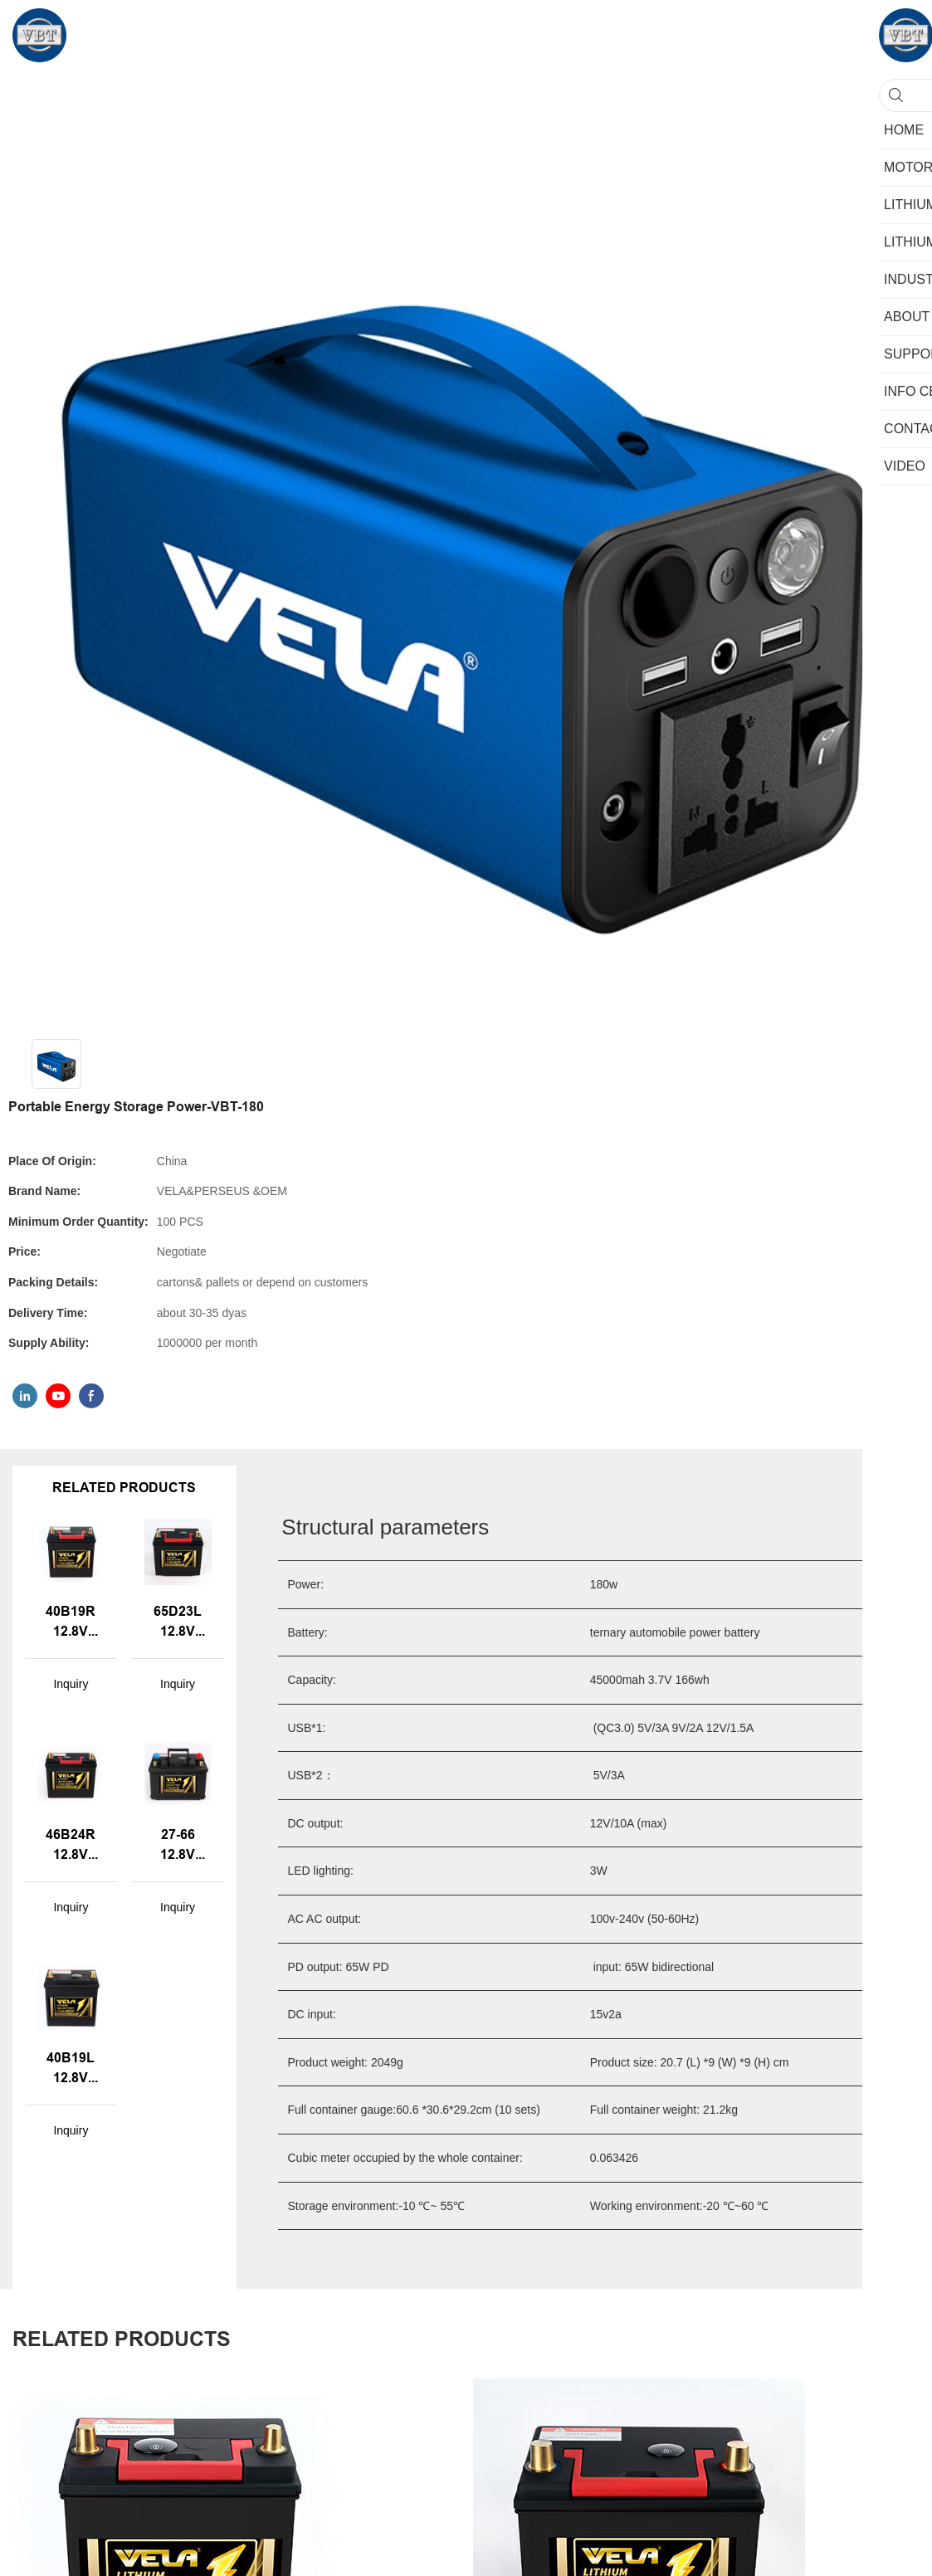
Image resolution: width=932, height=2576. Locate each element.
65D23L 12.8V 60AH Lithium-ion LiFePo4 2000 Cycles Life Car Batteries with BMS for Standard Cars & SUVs (177, 1622)
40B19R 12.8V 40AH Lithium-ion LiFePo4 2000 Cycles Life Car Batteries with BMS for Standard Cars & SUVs (70, 1622)
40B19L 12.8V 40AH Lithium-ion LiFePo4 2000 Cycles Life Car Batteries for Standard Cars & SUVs (70, 2069)
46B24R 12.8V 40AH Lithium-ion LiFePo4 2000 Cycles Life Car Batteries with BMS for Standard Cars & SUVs (70, 1846)
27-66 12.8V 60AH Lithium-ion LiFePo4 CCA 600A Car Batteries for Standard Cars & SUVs (177, 1846)
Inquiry (70, 1683)
